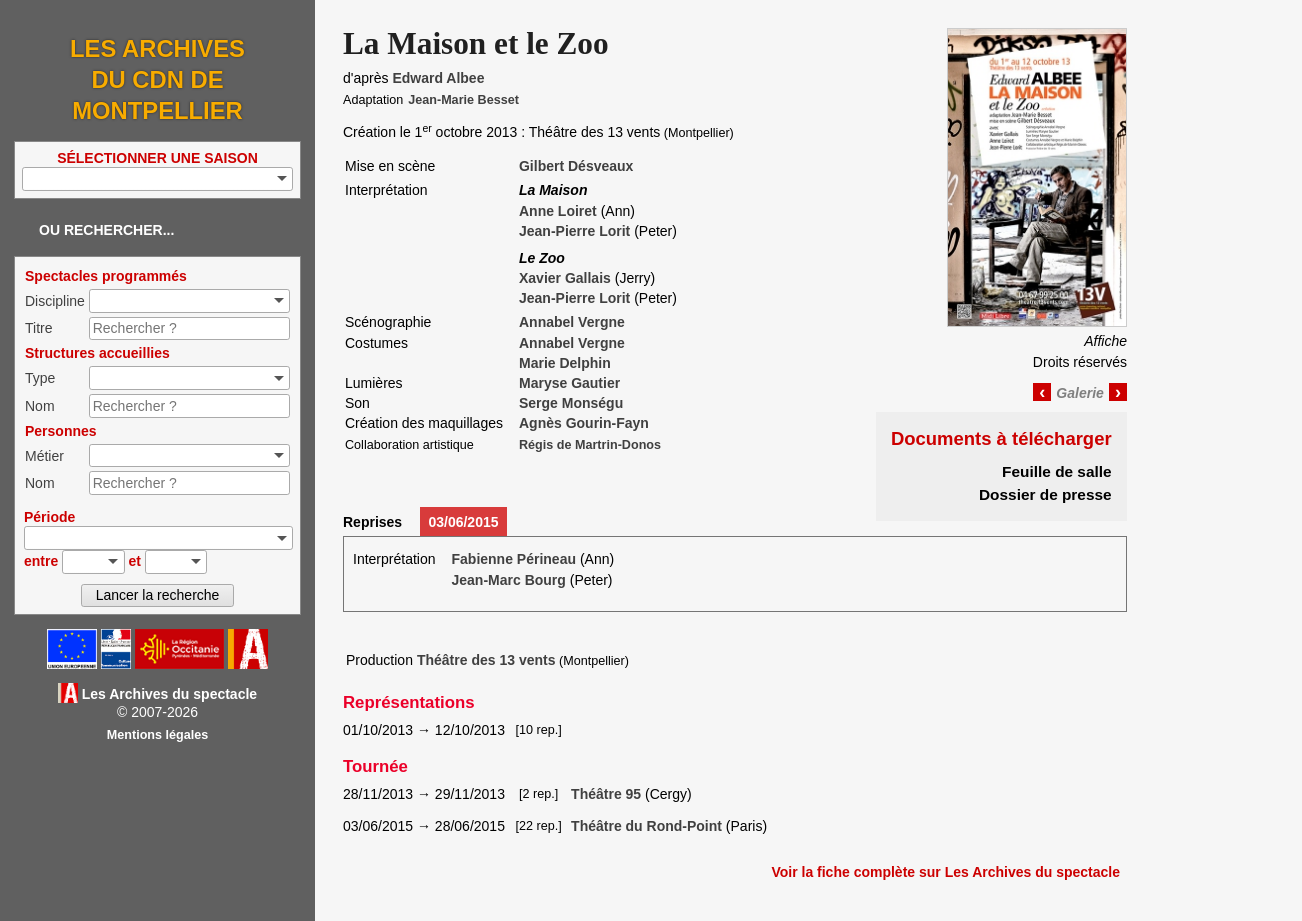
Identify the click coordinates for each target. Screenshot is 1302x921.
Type (40, 378)
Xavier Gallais (565, 278)
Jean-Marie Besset (463, 100)
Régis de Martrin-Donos (590, 445)
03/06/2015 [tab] (463, 522)
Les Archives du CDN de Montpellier (157, 79)
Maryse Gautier (569, 383)
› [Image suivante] (1118, 392)
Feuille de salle (1057, 471)
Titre (38, 328)
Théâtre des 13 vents (486, 660)
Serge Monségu (571, 403)
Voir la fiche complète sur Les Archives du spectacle (945, 872)
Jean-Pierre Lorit (574, 231)
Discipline (55, 301)
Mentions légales (157, 735)
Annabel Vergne (572, 322)
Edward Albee (438, 78)
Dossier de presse (1045, 494)
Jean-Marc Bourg (509, 580)
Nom (40, 406)
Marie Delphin (565, 363)
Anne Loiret (558, 211)
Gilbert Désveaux (576, 166)
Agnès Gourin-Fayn (584, 423)
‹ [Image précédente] (1042, 392)
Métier (44, 456)
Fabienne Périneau (514, 559)
